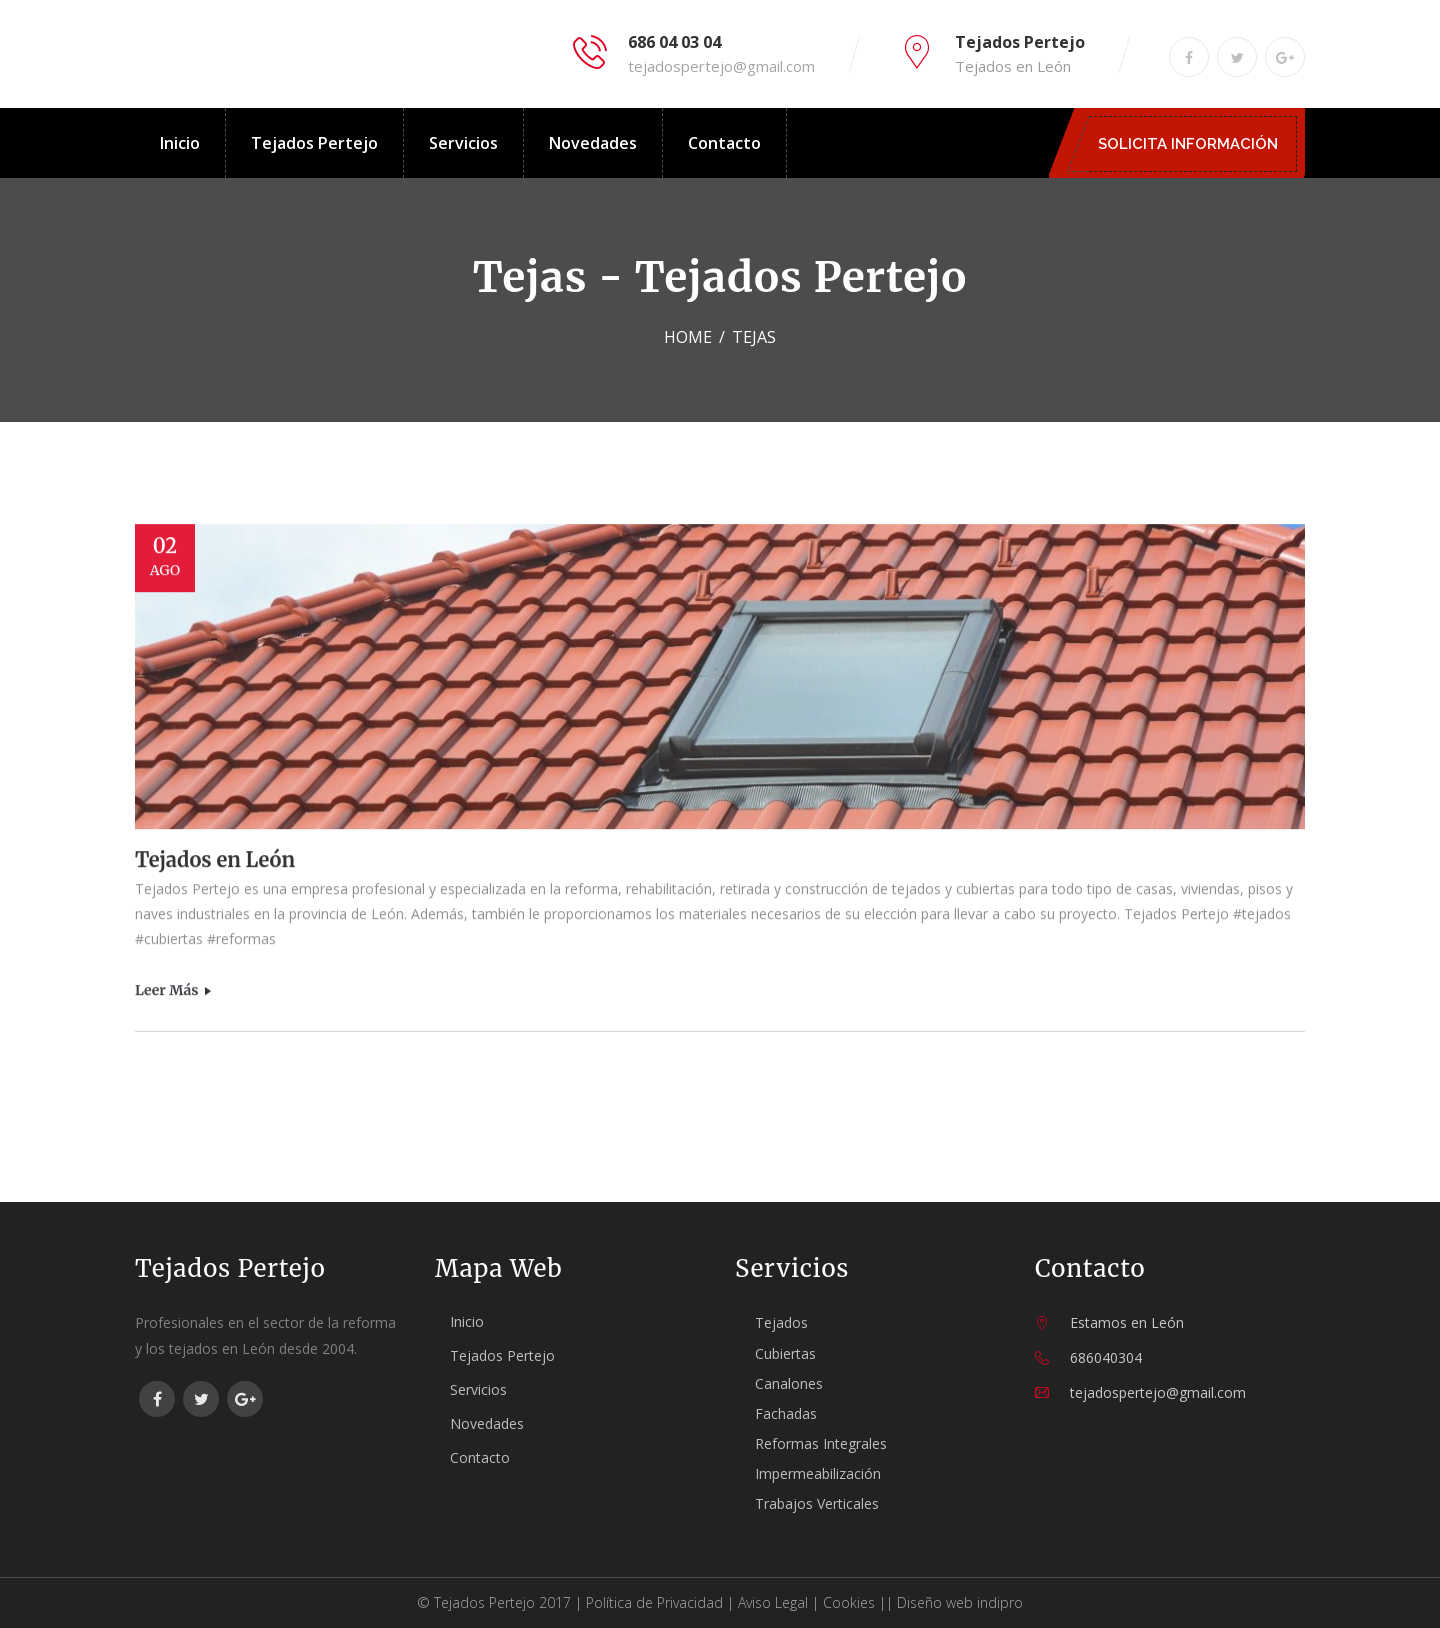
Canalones (789, 1383)
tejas (754, 337)
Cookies (849, 1602)
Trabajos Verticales (817, 1503)
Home (688, 337)
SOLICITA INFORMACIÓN (1193, 144)
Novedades (593, 143)
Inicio (180, 143)
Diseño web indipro (960, 1602)
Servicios (463, 143)
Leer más (173, 992)
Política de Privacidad (654, 1602)
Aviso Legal (773, 1602)
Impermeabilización (818, 1473)
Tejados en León (215, 861)
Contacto (724, 143)
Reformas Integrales (821, 1443)
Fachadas (786, 1413)
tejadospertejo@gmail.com (721, 66)
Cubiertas (785, 1353)
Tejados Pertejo (314, 143)
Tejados (781, 1322)
